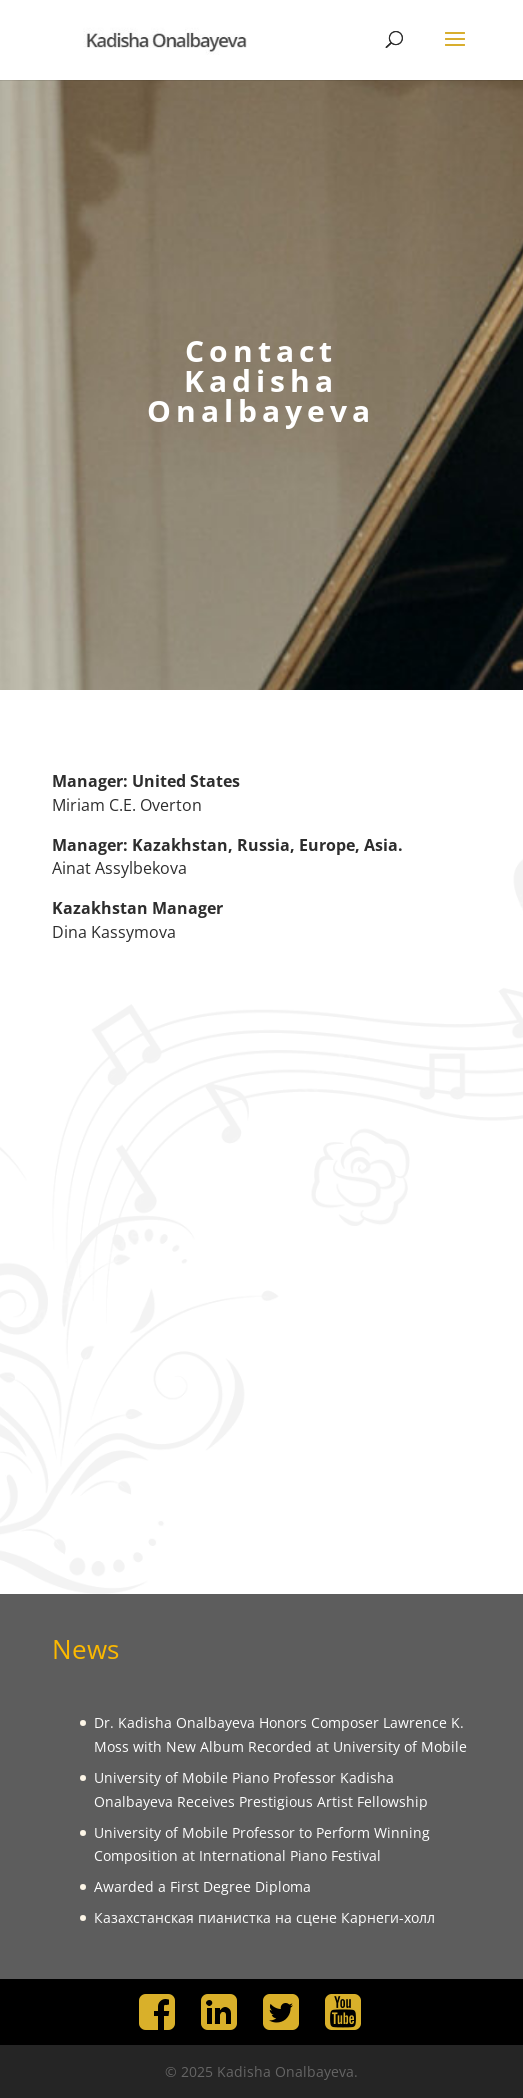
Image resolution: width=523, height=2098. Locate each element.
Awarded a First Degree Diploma (202, 1886)
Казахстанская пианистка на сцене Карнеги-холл (264, 1917)
